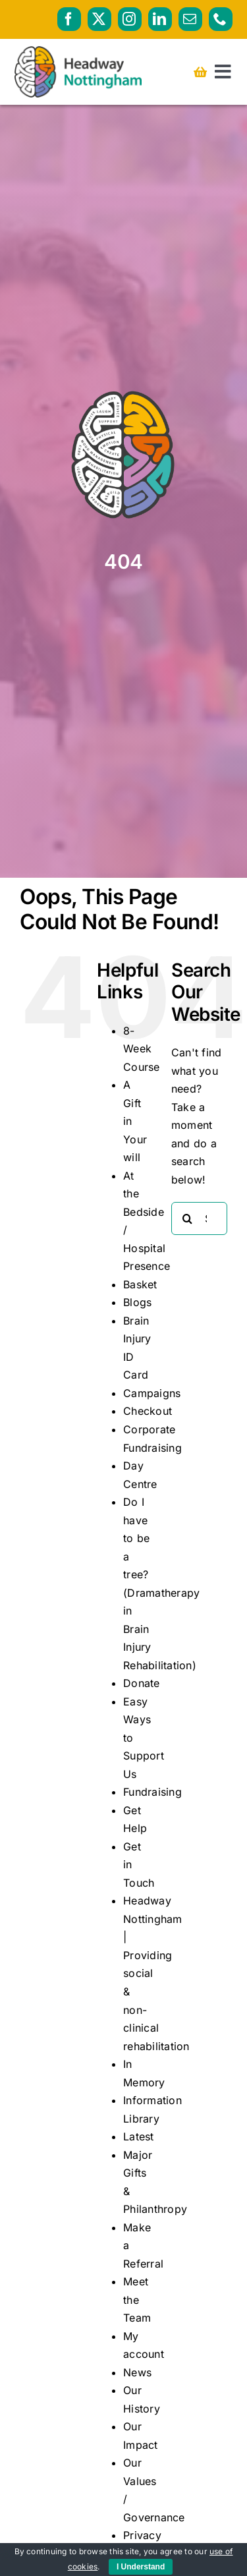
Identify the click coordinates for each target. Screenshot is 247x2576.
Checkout (147, 1410)
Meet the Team (137, 2299)
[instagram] (130, 19)
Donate (141, 1683)
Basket (140, 1284)
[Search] (187, 1218)
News (137, 2372)
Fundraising (152, 1791)
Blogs (137, 1302)
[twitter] (99, 19)
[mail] (190, 19)
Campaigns (151, 1393)
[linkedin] (160, 19)
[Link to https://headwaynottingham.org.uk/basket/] (200, 72)
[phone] (221, 19)
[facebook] (69, 19)
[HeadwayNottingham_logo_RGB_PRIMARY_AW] (78, 51)
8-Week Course (141, 1048)
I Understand (141, 2566)
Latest (138, 2136)
